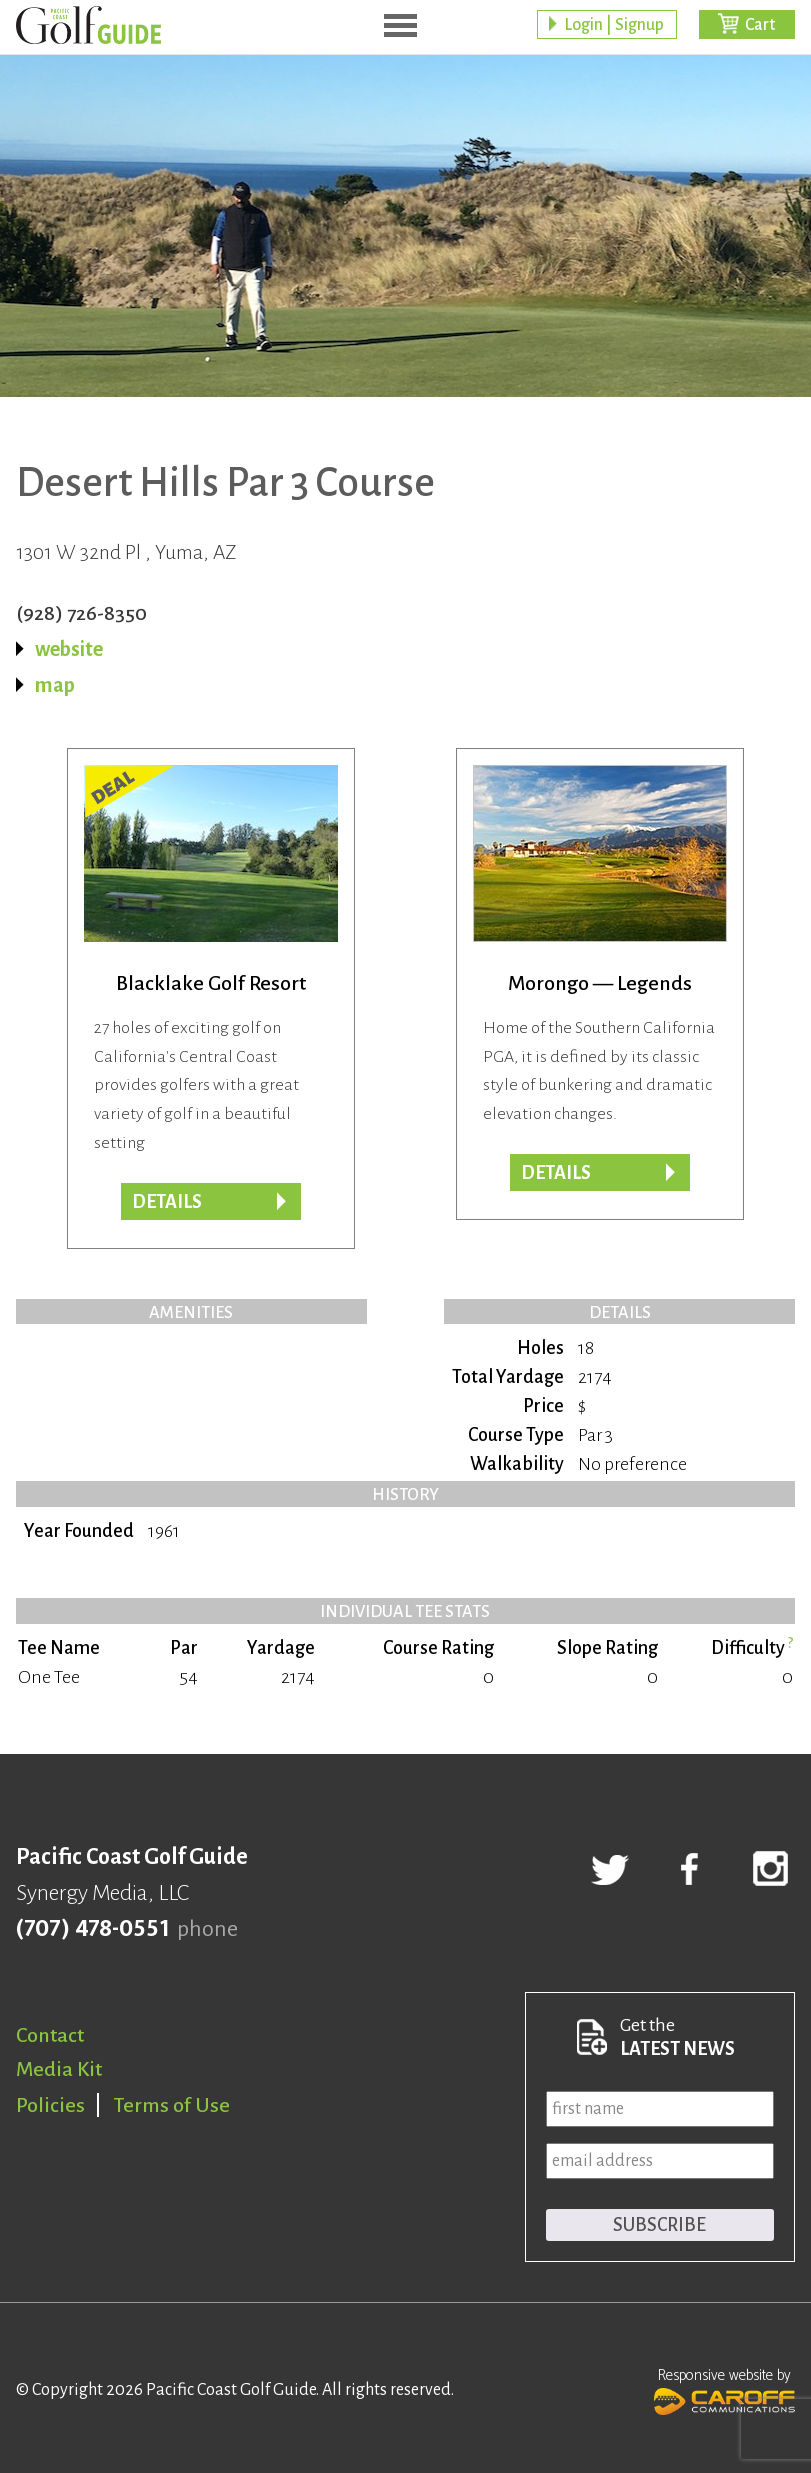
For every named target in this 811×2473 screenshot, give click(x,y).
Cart (760, 25)
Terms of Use (172, 2105)
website (69, 649)
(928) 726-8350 (81, 613)
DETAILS (167, 1202)
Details (556, 1173)
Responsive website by (724, 2389)
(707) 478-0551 (92, 1929)
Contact (50, 2035)
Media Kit (59, 2069)
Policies (50, 2105)
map (55, 685)
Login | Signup (614, 25)
